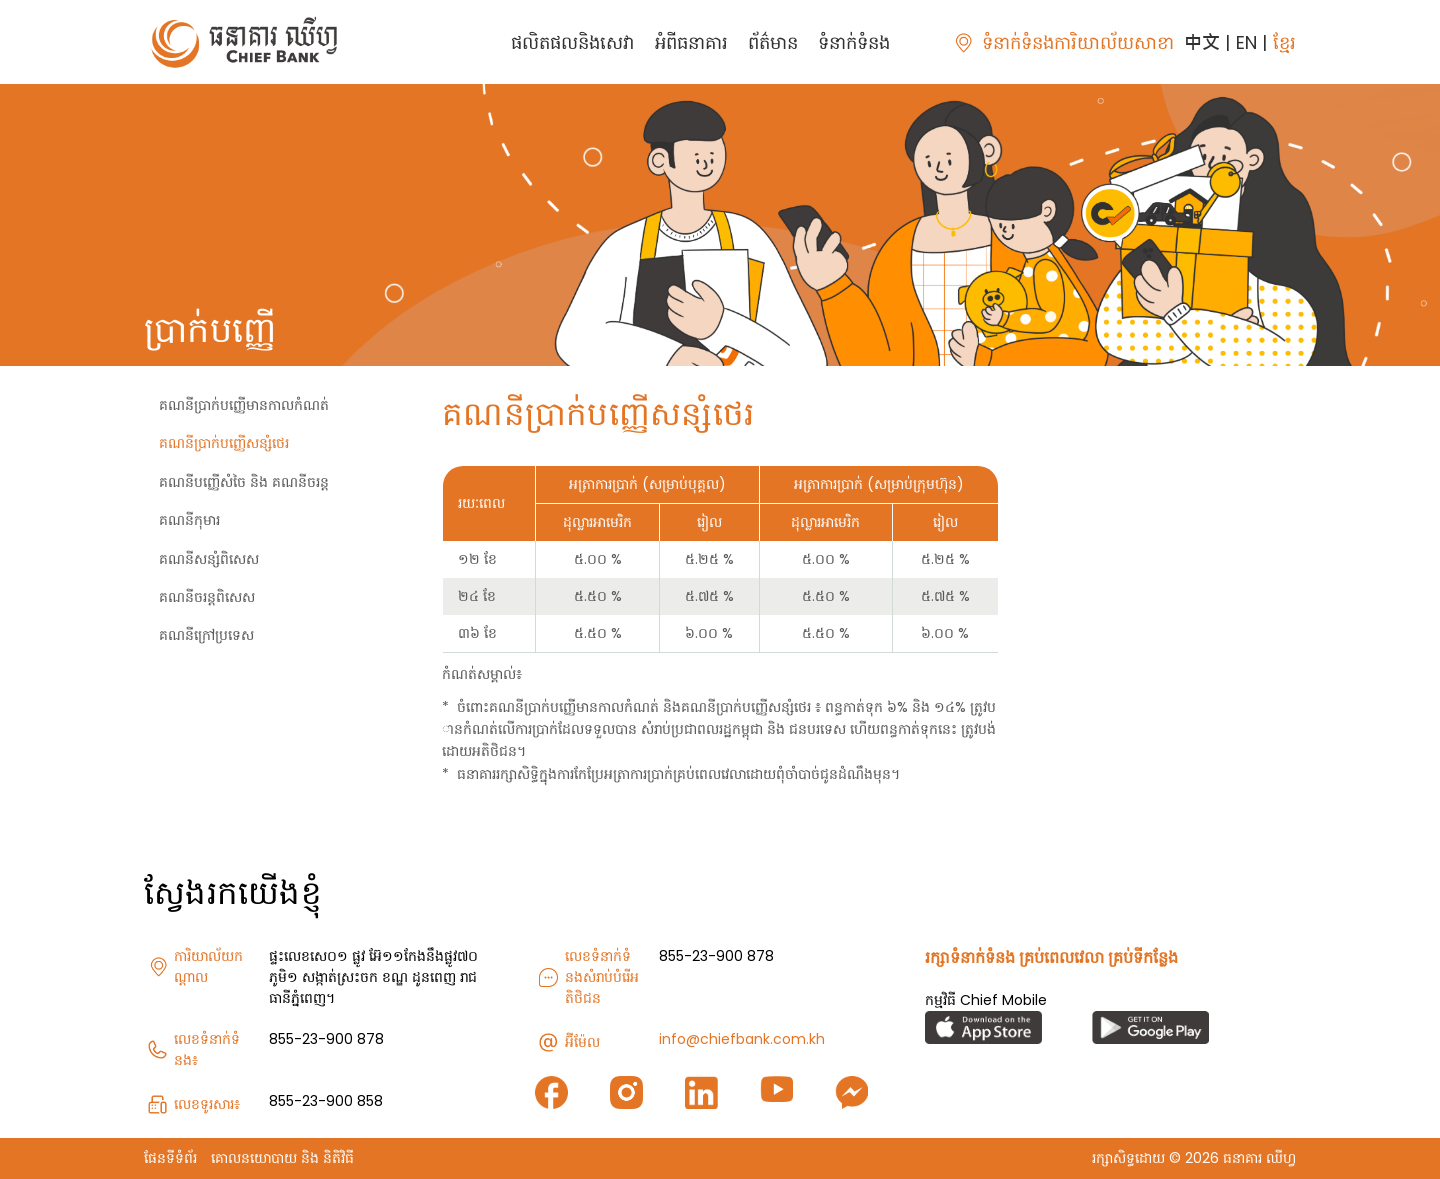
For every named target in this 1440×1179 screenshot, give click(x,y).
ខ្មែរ (1284, 42)
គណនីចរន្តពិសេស (207, 597)
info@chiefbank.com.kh (742, 1039)
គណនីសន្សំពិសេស (209, 559)
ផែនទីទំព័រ (170, 1158)
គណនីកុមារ (189, 520)
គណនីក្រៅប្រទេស (206, 635)
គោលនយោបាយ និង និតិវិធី (282, 1158)
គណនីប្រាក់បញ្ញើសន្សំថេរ (224, 443)
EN (1246, 42)
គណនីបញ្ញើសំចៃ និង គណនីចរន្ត (244, 482)
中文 (1202, 42)
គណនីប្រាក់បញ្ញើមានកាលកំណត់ (244, 405)
